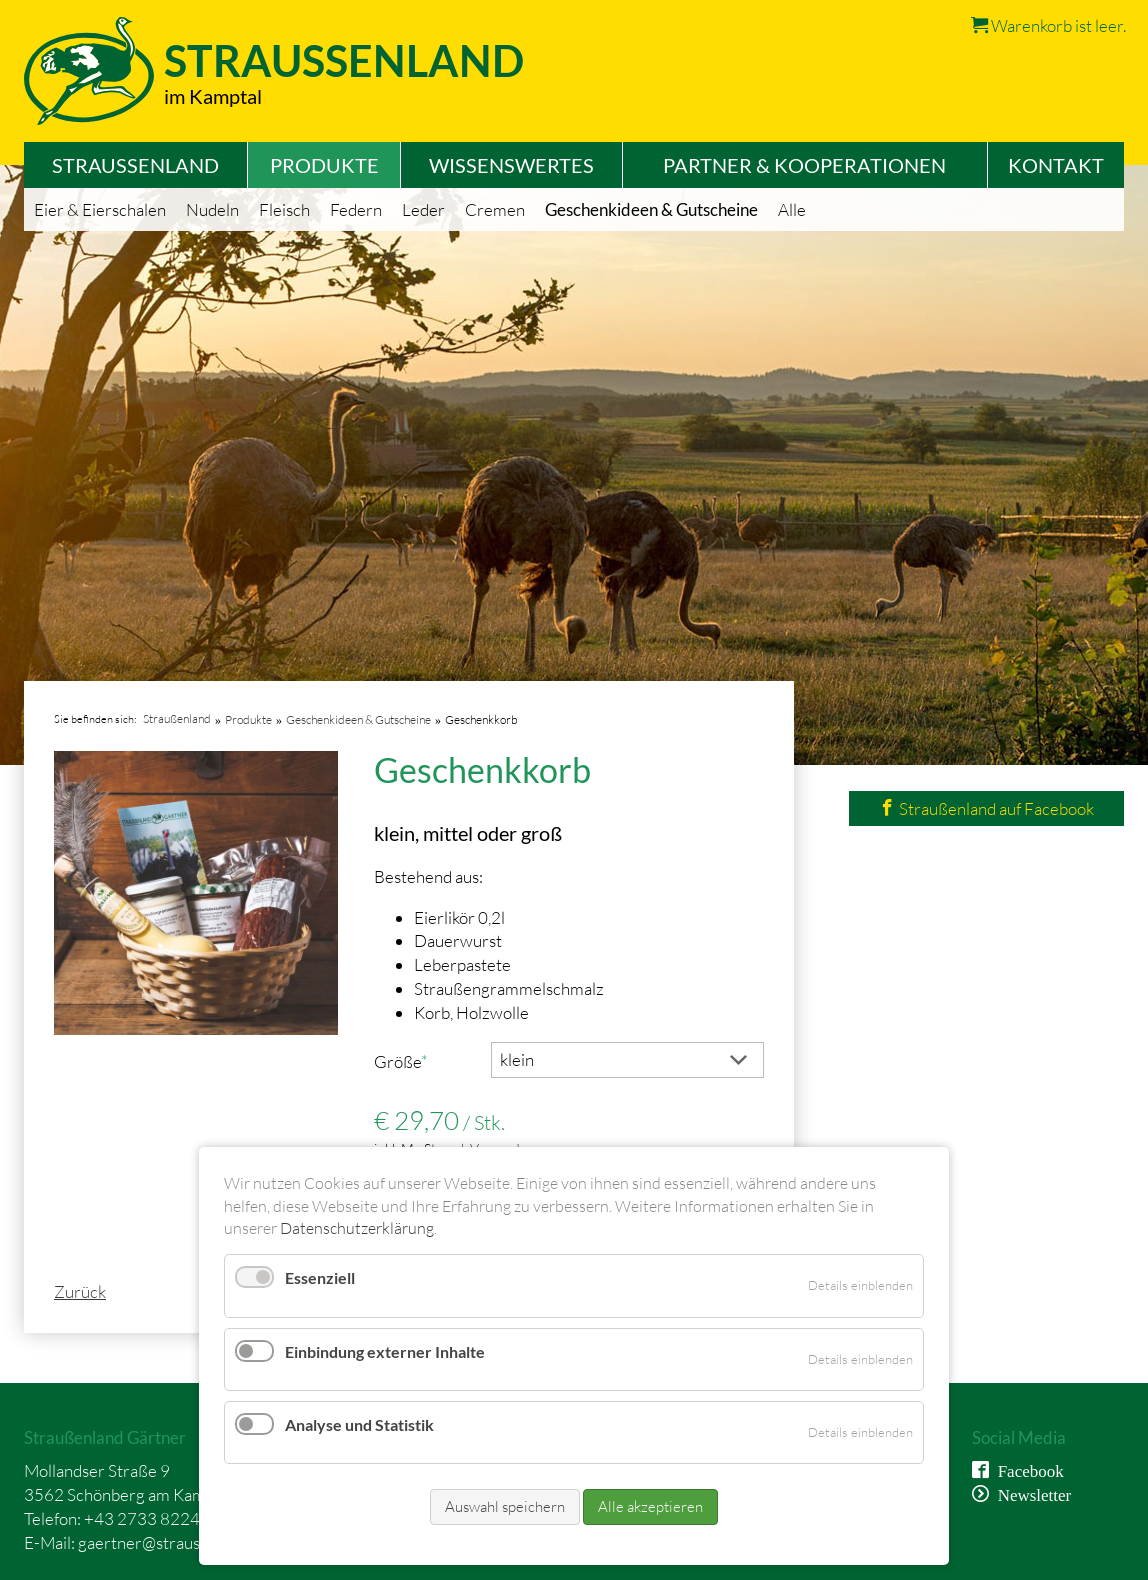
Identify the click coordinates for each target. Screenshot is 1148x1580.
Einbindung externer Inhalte (385, 1351)
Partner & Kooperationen (804, 165)
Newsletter (1030, 1493)
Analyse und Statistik (359, 1424)
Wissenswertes (511, 165)
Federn (356, 209)
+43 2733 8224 (142, 1518)
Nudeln (212, 209)
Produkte (324, 165)
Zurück (80, 1291)
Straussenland (344, 60)
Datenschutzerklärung (357, 1228)
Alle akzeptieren (650, 1506)
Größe (410, 1061)
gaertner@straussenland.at (175, 1542)
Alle (792, 209)
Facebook (1026, 1469)
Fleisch (284, 209)
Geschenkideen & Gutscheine (651, 209)
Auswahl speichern (505, 1506)
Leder (423, 209)
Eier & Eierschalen (100, 209)
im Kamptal (213, 96)
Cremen (495, 209)
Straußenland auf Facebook (986, 808)
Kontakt (1056, 165)
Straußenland (135, 165)
